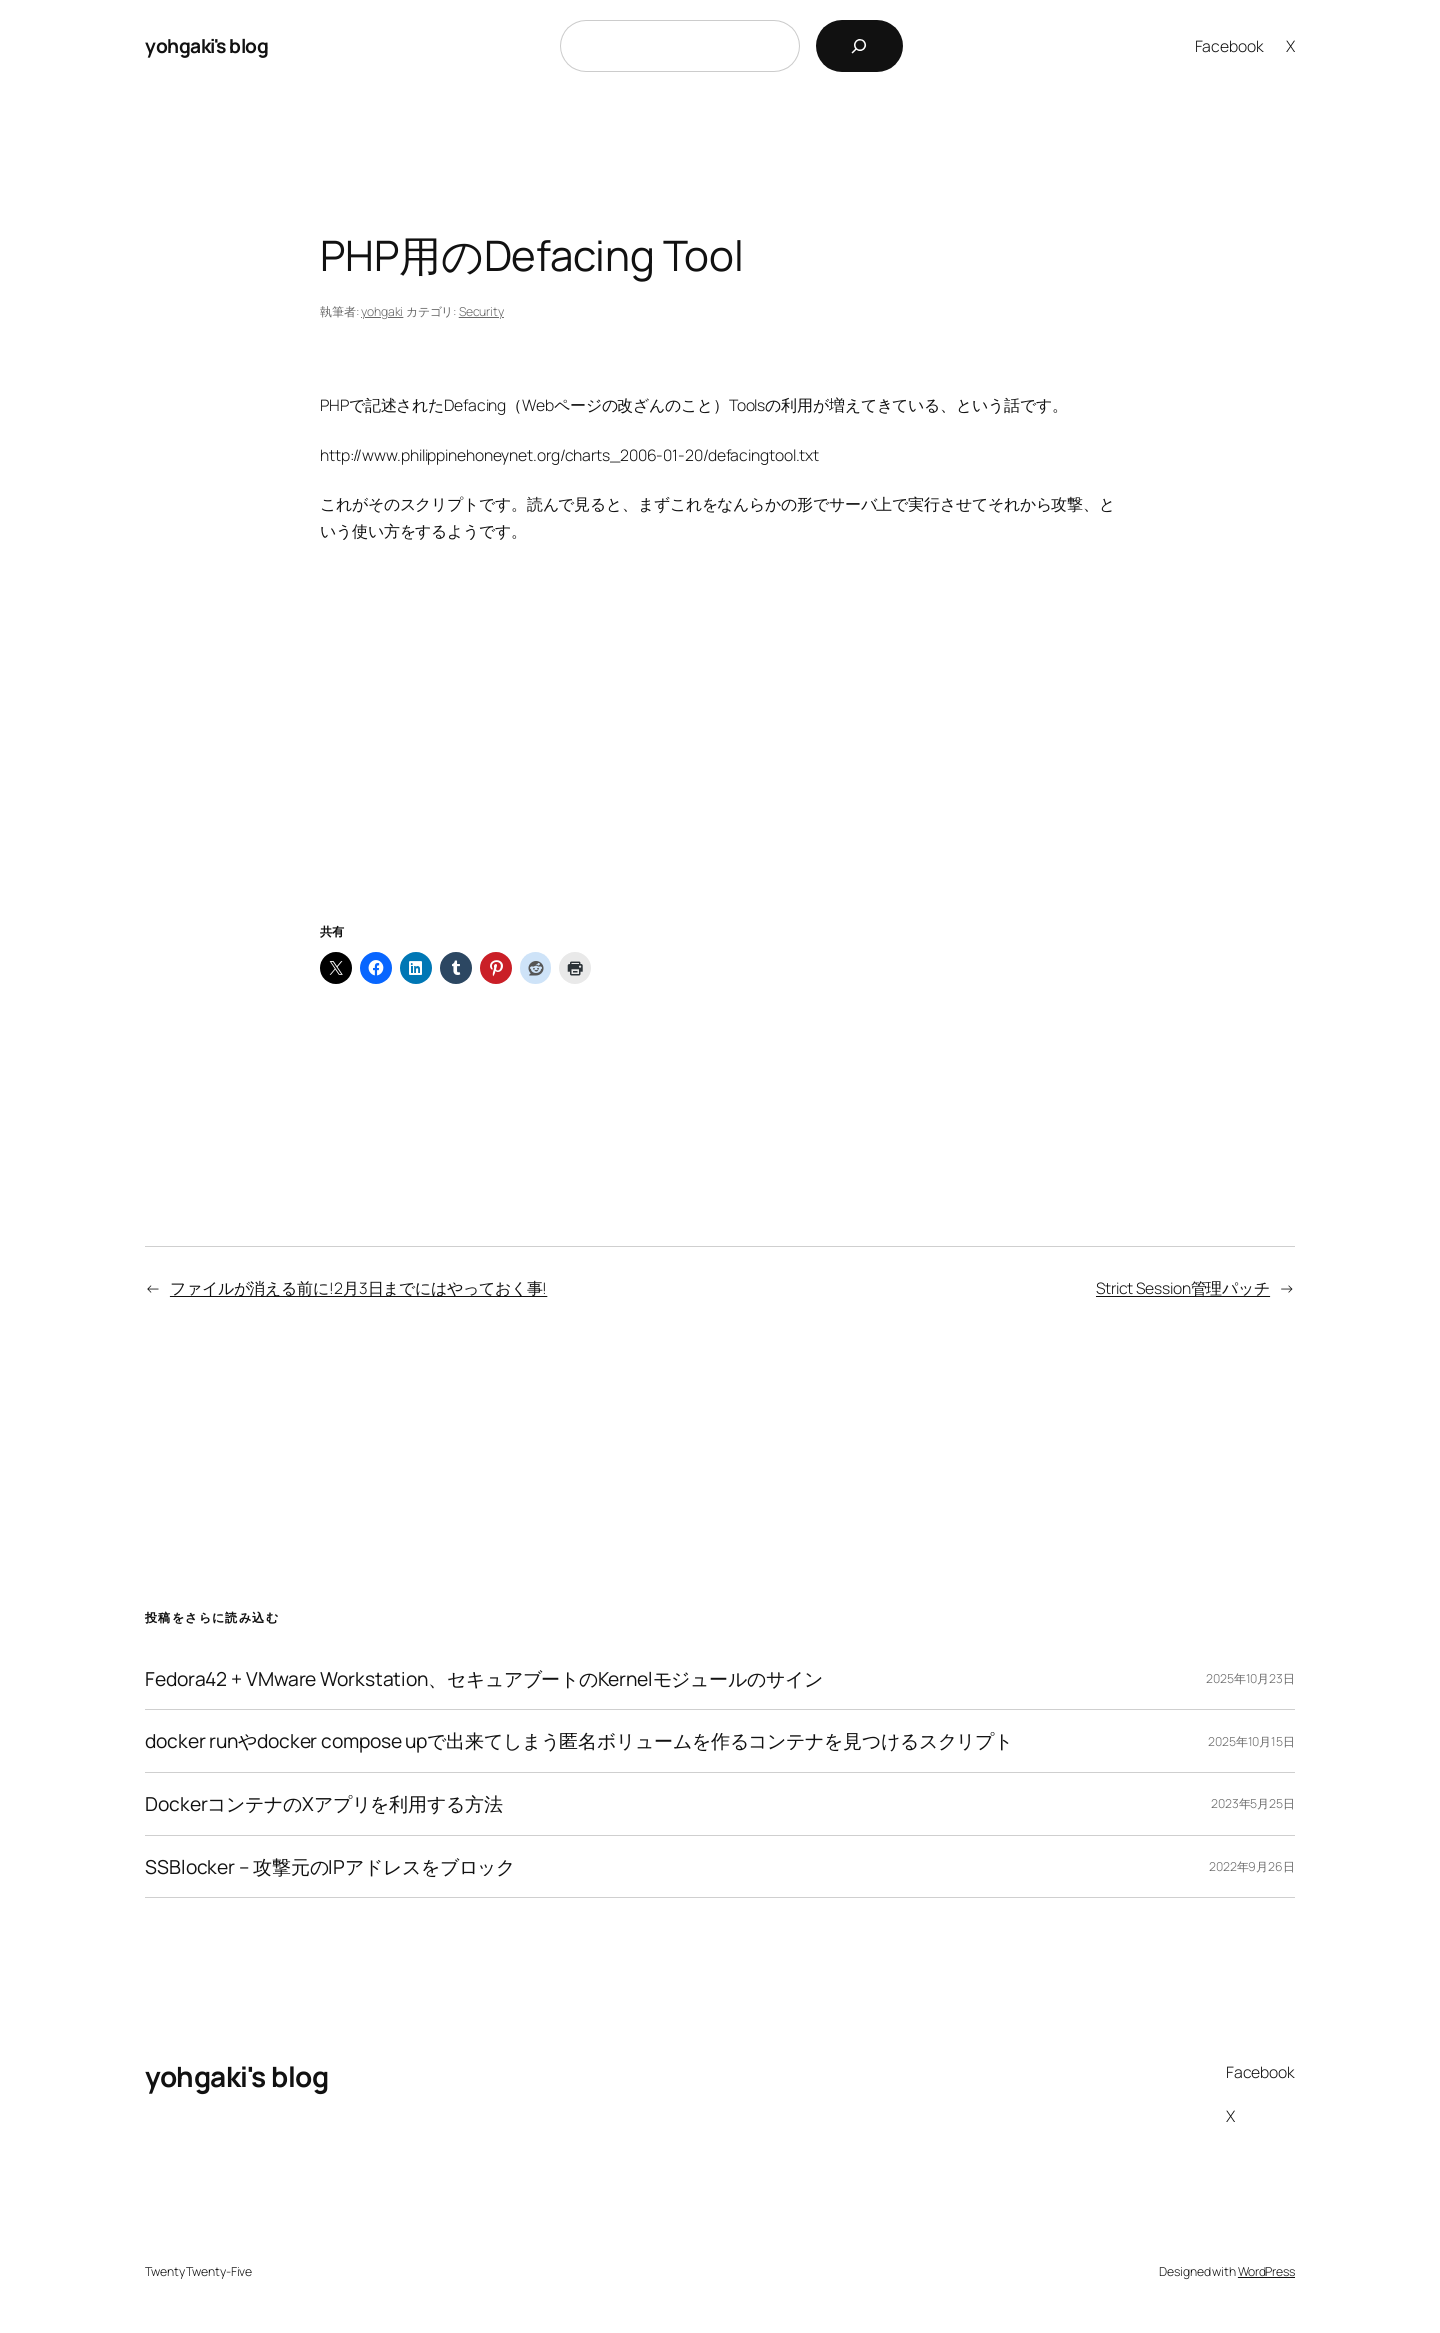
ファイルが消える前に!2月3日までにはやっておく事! (358, 1288)
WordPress (1266, 2271)
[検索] (859, 46)
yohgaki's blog (206, 45)
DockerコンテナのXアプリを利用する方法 (324, 1804)
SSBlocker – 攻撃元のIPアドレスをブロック (330, 1867)
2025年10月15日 (1251, 1741)
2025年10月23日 (1250, 1678)
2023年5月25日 (1253, 1803)
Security (481, 311)
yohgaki (382, 311)
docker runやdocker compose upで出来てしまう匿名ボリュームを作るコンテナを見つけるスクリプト (579, 1741)
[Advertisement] (720, 757)
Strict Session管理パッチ (1183, 1288)
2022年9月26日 (1252, 1866)
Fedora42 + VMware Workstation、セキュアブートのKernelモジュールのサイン (484, 1679)
